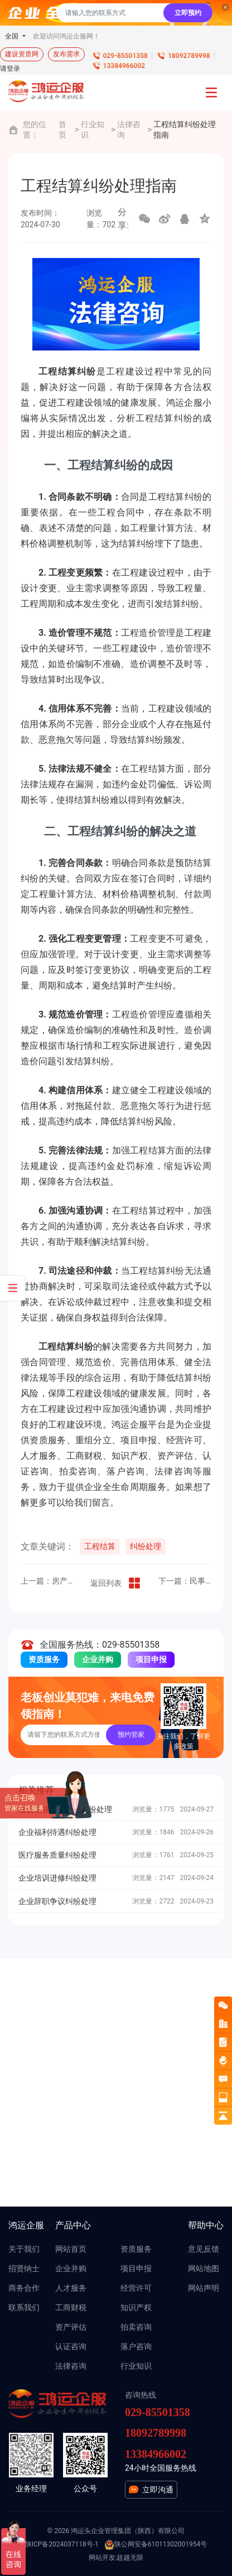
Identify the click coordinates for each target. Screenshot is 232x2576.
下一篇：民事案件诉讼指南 (184, 1580)
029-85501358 (125, 56)
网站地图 (203, 2268)
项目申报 (151, 1659)
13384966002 (124, 66)
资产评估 (70, 2326)
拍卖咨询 (136, 2326)
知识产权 (136, 2307)
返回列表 (116, 1583)
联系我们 (24, 2307)
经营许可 (136, 2287)
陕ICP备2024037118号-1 (62, 2544)
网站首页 (70, 2248)
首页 (62, 129)
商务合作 (24, 2287)
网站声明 (203, 2287)
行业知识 (92, 129)
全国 (12, 36)
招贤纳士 (24, 2268)
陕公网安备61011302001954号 (155, 2545)
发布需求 (66, 54)
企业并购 (97, 1659)
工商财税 (70, 2307)
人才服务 (70, 2287)
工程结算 (99, 1546)
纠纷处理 (145, 1546)
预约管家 (131, 1735)
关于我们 (24, 2248)
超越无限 (130, 2558)
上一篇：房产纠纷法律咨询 (47, 1580)
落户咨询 (136, 2346)
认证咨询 (70, 2346)
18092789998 (189, 56)
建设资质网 (21, 54)
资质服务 (44, 1659)
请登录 (10, 68)
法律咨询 (129, 129)
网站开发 (102, 2558)
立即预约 (188, 13)
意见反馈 (203, 2248)
